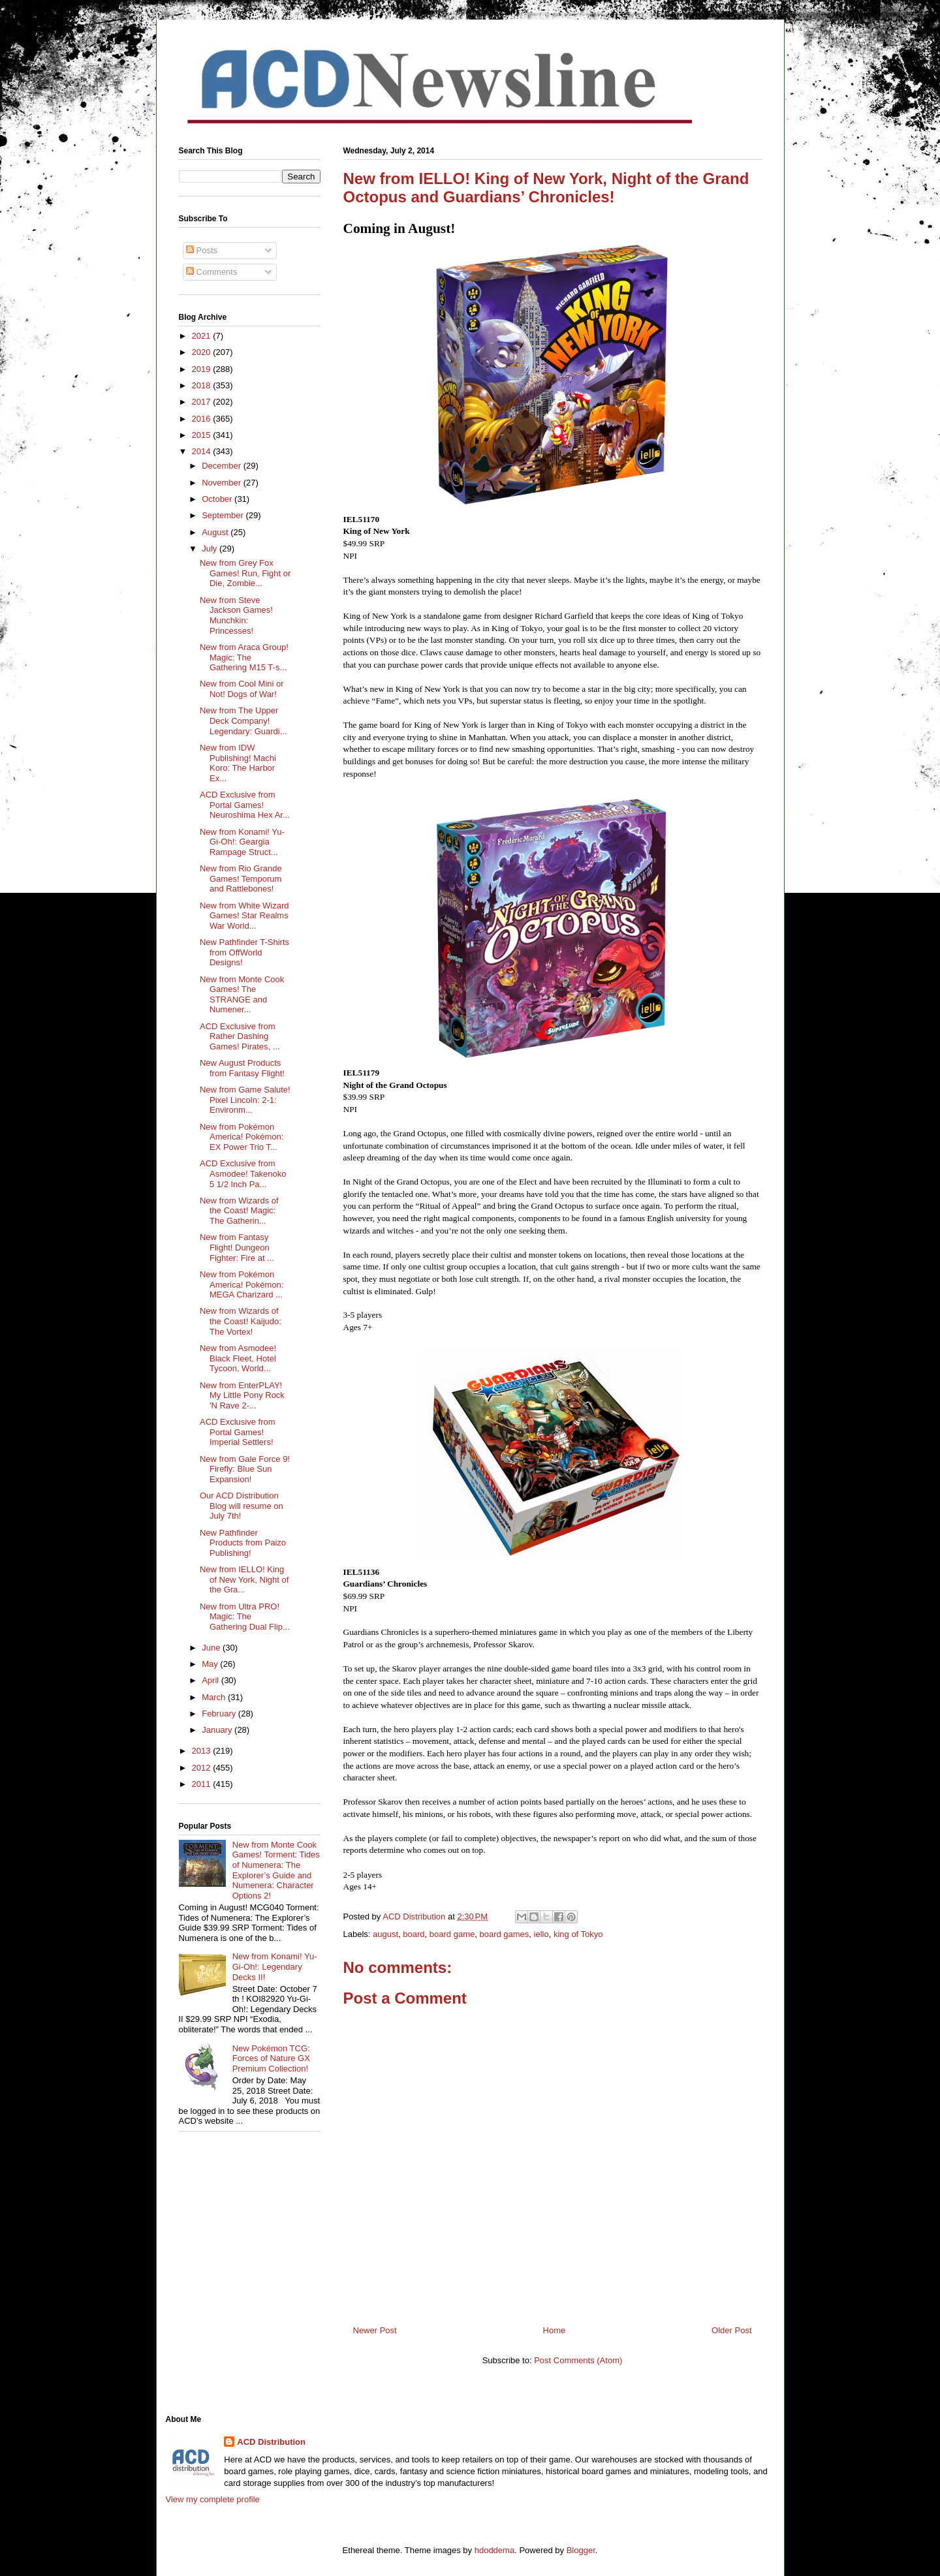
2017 (202, 402)
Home (554, 2330)
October (218, 499)
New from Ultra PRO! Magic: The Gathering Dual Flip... (245, 1617)
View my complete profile (213, 2499)
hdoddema (494, 2550)
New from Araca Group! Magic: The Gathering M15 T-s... (244, 657)
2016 (202, 419)
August (216, 532)
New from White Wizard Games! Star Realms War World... (244, 916)
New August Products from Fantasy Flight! (242, 1068)
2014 (202, 451)
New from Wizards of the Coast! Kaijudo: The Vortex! (240, 1321)
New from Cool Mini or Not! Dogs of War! (242, 689)
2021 (202, 336)
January (218, 1730)
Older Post (731, 2330)
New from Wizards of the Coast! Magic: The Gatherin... (239, 1211)
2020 (202, 352)
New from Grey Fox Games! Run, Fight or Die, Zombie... (245, 573)
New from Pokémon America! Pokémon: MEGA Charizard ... (241, 1284)
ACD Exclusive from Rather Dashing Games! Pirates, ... (240, 1036)
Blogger (581, 2550)
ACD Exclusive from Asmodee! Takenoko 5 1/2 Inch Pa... (243, 1173)
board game (452, 1934)
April (211, 1680)
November (222, 483)
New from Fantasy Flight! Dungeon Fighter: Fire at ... (237, 1247)
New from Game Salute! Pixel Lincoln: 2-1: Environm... (245, 1100)
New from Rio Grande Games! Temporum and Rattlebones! (241, 878)
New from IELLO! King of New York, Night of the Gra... (244, 1579)
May (211, 1664)
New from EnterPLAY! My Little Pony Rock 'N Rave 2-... (242, 1395)
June (212, 1648)
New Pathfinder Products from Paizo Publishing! (243, 1543)
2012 (202, 1768)
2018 (202, 385)
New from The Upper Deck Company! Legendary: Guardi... (243, 721)
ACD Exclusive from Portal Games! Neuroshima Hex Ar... (245, 805)
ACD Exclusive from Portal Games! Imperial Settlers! (237, 1432)
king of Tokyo (578, 1934)
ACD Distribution (271, 2442)
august (385, 1934)
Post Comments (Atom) (578, 2360)
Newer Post (375, 2330)
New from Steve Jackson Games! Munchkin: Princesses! (236, 615)
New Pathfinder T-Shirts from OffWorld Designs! (244, 952)
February (220, 1713)
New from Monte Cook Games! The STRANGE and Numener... (242, 994)
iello (541, 1934)
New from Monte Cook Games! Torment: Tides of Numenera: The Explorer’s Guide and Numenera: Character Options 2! (276, 1870)
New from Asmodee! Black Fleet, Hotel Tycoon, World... (238, 1358)
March (215, 1697)
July (210, 548)
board (413, 1934)
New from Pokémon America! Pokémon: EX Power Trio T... (241, 1137)
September (223, 515)
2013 (202, 1751)
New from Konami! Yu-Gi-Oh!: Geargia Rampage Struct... (242, 842)
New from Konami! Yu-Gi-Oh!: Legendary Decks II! (274, 1966)
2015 (202, 435)
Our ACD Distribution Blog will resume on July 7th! (241, 1506)
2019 (202, 369)
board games (504, 1934)
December (222, 466)
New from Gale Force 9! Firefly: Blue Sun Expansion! (245, 1469)
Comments (211, 272)
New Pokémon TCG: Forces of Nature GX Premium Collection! (271, 2058)
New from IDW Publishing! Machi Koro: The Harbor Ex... (238, 763)
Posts (201, 250)
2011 (202, 1784)
